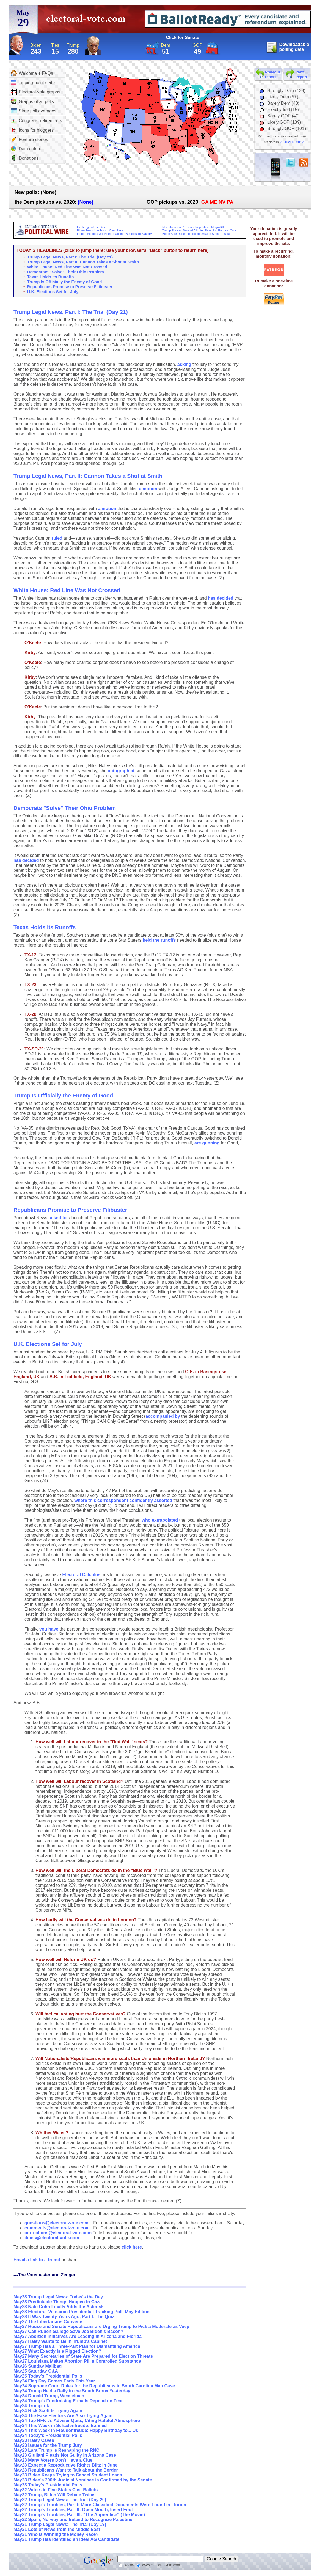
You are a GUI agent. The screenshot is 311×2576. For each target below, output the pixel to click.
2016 (291, 142)
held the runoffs (159, 940)
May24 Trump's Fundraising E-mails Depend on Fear (68, 2400)
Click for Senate (182, 37)
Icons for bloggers (32, 130)
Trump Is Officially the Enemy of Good (64, 281)
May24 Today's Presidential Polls (47, 2435)
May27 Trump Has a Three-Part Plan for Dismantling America (76, 2346)
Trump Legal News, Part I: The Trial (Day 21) (70, 257)
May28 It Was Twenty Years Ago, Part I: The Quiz (63, 2316)
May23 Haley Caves (33, 2440)
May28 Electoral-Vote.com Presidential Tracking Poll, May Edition (81, 2311)
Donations (24, 158)
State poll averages (33, 111)
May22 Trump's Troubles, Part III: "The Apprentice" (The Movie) (79, 2514)
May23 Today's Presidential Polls (47, 2485)
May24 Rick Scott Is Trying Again (47, 2410)
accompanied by (162, 1416)
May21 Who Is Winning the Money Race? (55, 2534)
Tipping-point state (33, 82)
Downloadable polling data (294, 47)
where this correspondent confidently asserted (123, 1500)
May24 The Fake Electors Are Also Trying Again (62, 2415)
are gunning (207, 1143)
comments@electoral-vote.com (57, 2227)
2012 (300, 142)
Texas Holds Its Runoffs (50, 276)
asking (184, 364)
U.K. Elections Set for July (53, 291)
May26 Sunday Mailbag (37, 2366)
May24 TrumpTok (31, 2405)
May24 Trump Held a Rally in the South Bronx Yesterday (71, 2391)
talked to (57, 1217)
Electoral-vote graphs (35, 92)
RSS (303, 162)
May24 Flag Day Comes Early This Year (54, 2381)
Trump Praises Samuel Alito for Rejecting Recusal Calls (199, 230)
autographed (121, 770)
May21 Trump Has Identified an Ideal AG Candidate (66, 2539)
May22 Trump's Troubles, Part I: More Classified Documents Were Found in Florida (99, 2504)
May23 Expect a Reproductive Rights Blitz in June (65, 2465)
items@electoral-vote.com (51, 2237)
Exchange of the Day (91, 227)
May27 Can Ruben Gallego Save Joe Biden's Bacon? (68, 2331)
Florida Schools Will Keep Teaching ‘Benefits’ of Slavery (114, 233)
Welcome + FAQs (32, 73)
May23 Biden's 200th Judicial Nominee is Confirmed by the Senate (82, 2480)
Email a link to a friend (37, 2259)
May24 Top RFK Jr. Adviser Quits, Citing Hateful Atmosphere (76, 2420)
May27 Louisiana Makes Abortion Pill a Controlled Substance (77, 2361)
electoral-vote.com (87, 20)
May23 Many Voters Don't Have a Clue (52, 2460)
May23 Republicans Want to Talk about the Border (65, 2470)
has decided (220, 598)
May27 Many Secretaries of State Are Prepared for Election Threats (83, 2356)
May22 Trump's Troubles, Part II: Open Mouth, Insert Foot (73, 2509)
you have (48, 1629)
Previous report (273, 74)
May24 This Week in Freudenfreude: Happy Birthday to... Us (75, 2430)
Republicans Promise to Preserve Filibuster (69, 286)
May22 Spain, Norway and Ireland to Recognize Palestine (72, 2519)
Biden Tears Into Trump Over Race (100, 230)
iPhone (275, 169)
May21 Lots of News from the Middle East (56, 2529)
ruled (57, 538)
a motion (148, 488)
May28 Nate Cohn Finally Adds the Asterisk (58, 2306)
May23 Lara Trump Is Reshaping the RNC (56, 2450)
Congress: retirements (36, 120)
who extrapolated (160, 1520)
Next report (301, 74)
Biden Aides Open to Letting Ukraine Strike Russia (196, 233)
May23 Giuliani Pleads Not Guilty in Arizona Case (64, 2455)
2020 (283, 142)
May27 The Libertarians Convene (47, 2321)
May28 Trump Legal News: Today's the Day (58, 2296)
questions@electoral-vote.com (56, 2223)
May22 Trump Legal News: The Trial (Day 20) (59, 2499)
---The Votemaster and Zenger (44, 2274)
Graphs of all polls (32, 101)
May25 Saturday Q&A (35, 2371)
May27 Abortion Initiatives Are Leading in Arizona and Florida (77, 2336)
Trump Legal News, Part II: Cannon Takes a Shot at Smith (83, 262)
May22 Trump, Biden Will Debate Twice (53, 2494)
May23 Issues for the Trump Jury (47, 2445)
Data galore (26, 148)
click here (132, 2247)
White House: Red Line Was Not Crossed (67, 266)
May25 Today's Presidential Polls (47, 2376)
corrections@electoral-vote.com (58, 2232)
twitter (290, 162)
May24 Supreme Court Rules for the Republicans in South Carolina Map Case (94, 2386)
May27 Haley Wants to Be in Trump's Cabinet (60, 2341)
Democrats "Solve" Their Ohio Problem (65, 271)
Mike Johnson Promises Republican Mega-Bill (193, 227)
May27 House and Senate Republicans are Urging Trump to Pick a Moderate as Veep (101, 2326)
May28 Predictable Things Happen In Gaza (57, 2301)
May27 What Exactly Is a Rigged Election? (57, 2351)
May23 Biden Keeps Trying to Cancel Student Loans (67, 2475)
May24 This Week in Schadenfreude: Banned (60, 2425)
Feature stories (29, 139)
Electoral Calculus (81, 1574)
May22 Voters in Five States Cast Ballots (55, 2489)
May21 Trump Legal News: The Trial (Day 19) (59, 2524)
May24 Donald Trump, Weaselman (48, 2395)
